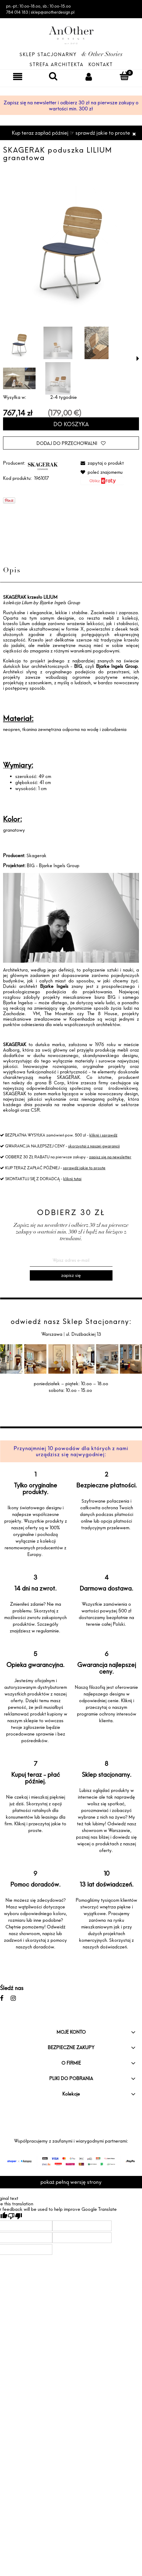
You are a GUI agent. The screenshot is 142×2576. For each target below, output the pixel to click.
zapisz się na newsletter (110, 1156)
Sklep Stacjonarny (48, 54)
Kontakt (100, 64)
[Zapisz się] (71, 1275)
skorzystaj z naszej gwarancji (94, 1145)
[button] (138, 358)
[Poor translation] (15, 2216)
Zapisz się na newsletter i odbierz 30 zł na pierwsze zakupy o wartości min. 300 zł (71, 105)
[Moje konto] (89, 76)
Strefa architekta (56, 64)
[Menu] (18, 76)
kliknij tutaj (72, 1178)
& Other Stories (102, 55)
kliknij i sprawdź (103, 1135)
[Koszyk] (124, 76)
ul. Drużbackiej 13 (83, 1334)
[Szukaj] (53, 76)
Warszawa (52, 1334)
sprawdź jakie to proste (84, 1167)
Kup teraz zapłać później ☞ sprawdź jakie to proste (71, 133)
